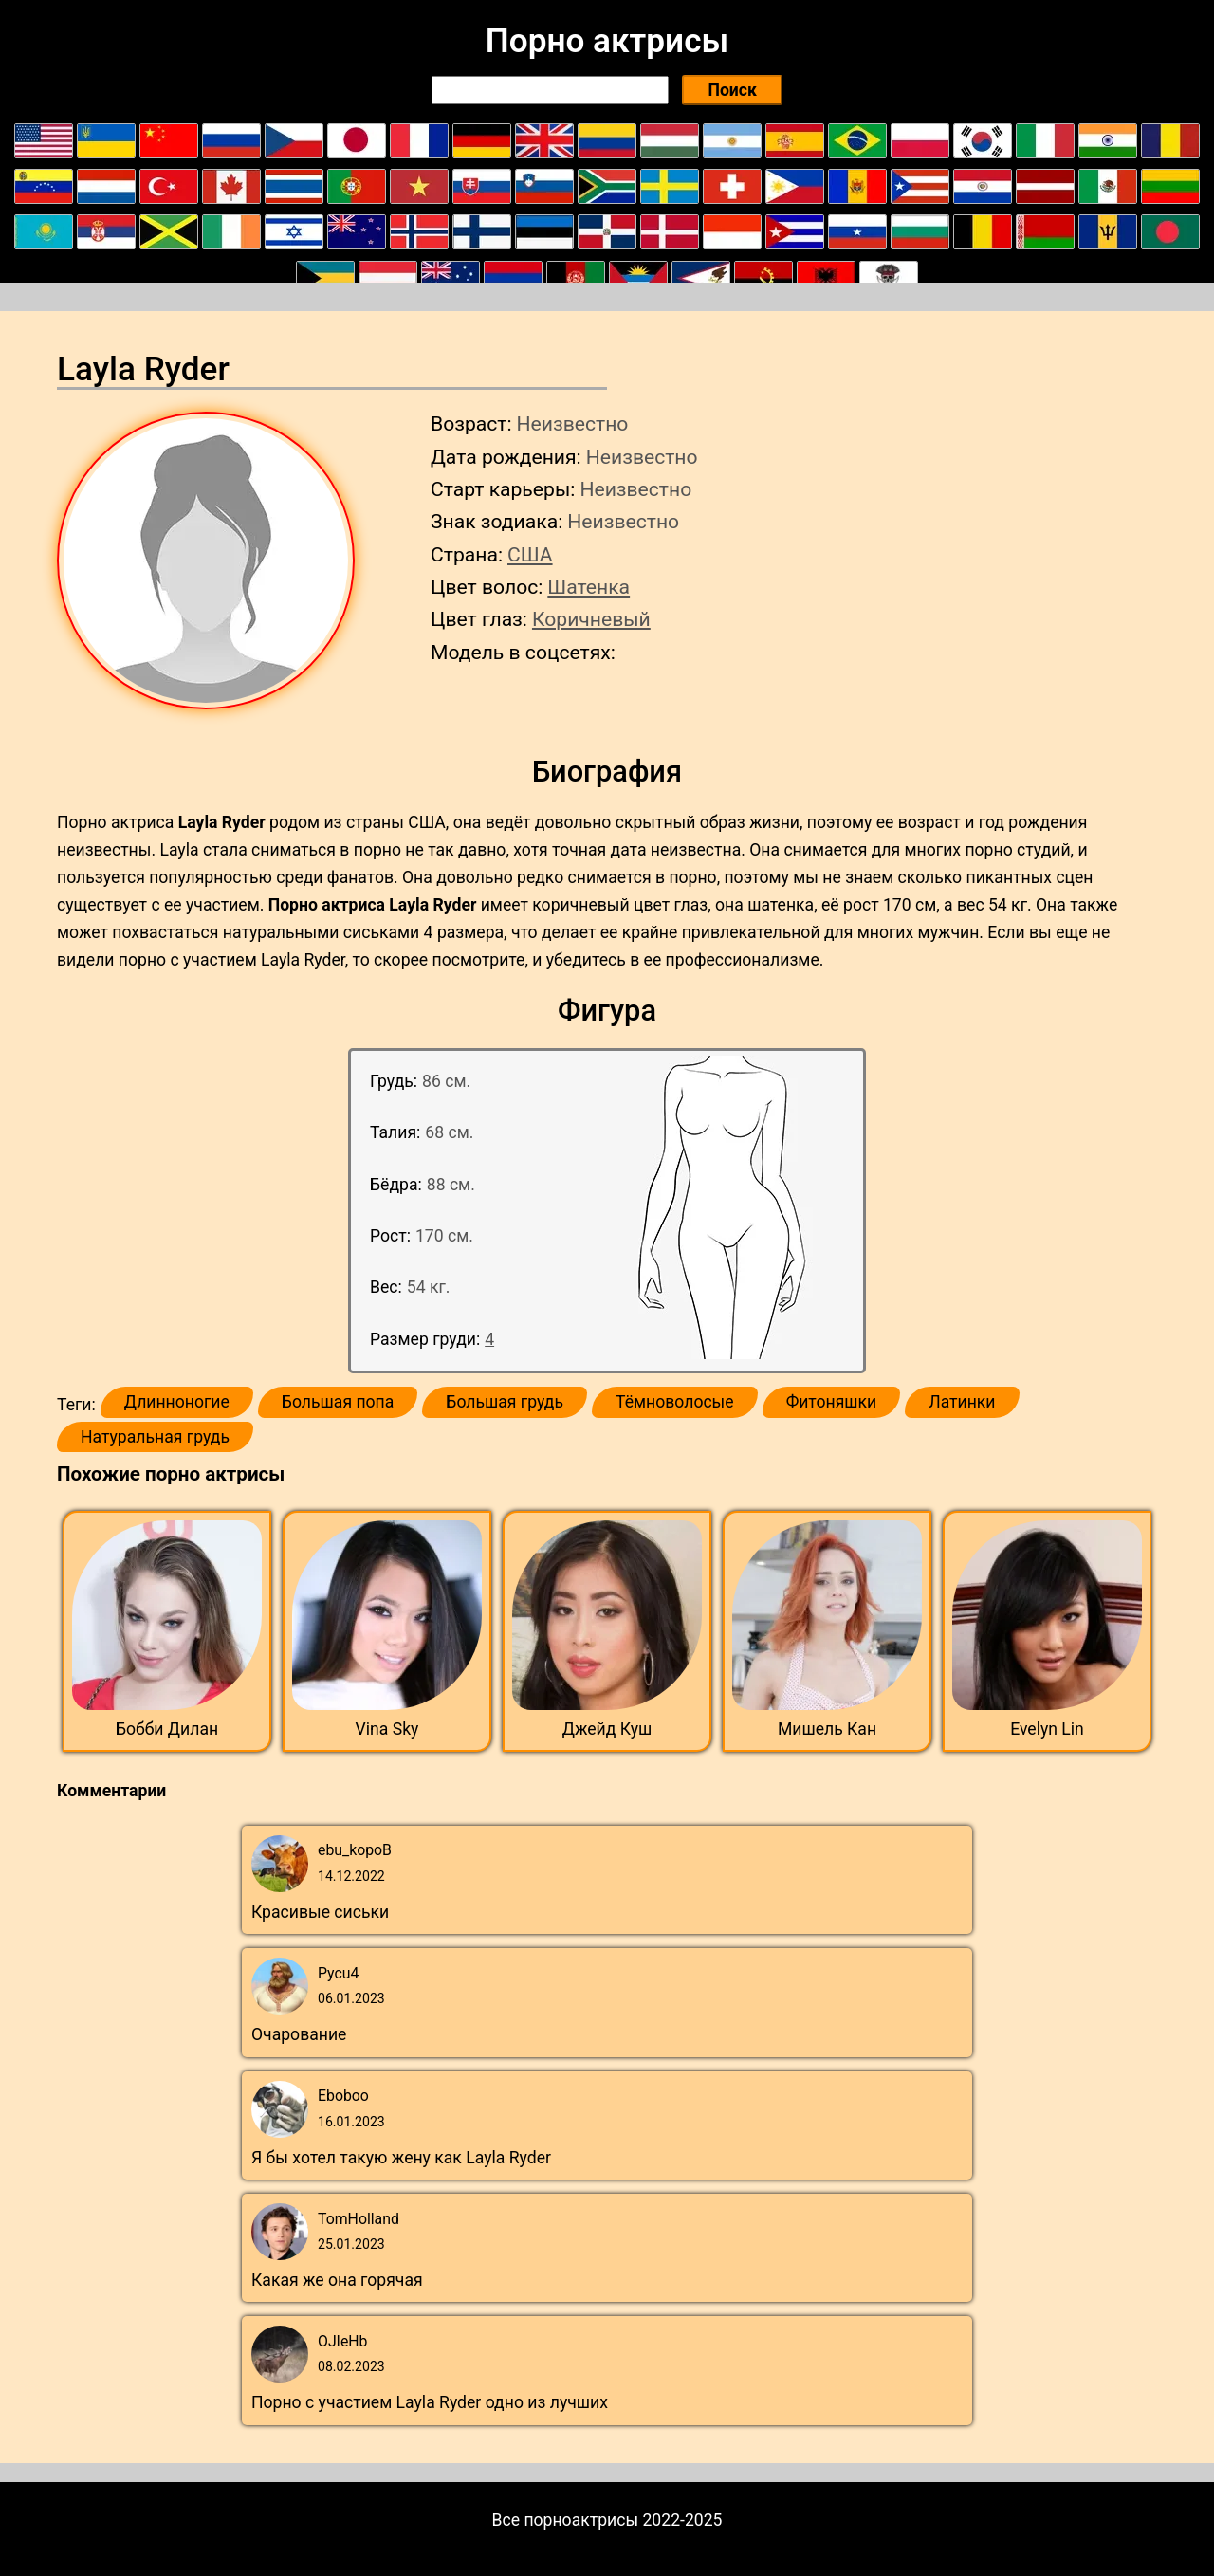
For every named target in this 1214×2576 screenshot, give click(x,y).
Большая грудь (504, 1401)
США (530, 554)
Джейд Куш (607, 1729)
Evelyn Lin (1047, 1729)
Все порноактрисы (565, 2520)
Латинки (962, 1401)
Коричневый (591, 619)
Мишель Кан (827, 1729)
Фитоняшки (831, 1401)
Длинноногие (177, 1401)
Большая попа (338, 1401)
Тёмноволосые (675, 1401)
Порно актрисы (607, 41)
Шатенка (588, 586)
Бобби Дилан (167, 1729)
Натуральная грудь (155, 1436)
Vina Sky (387, 1729)
